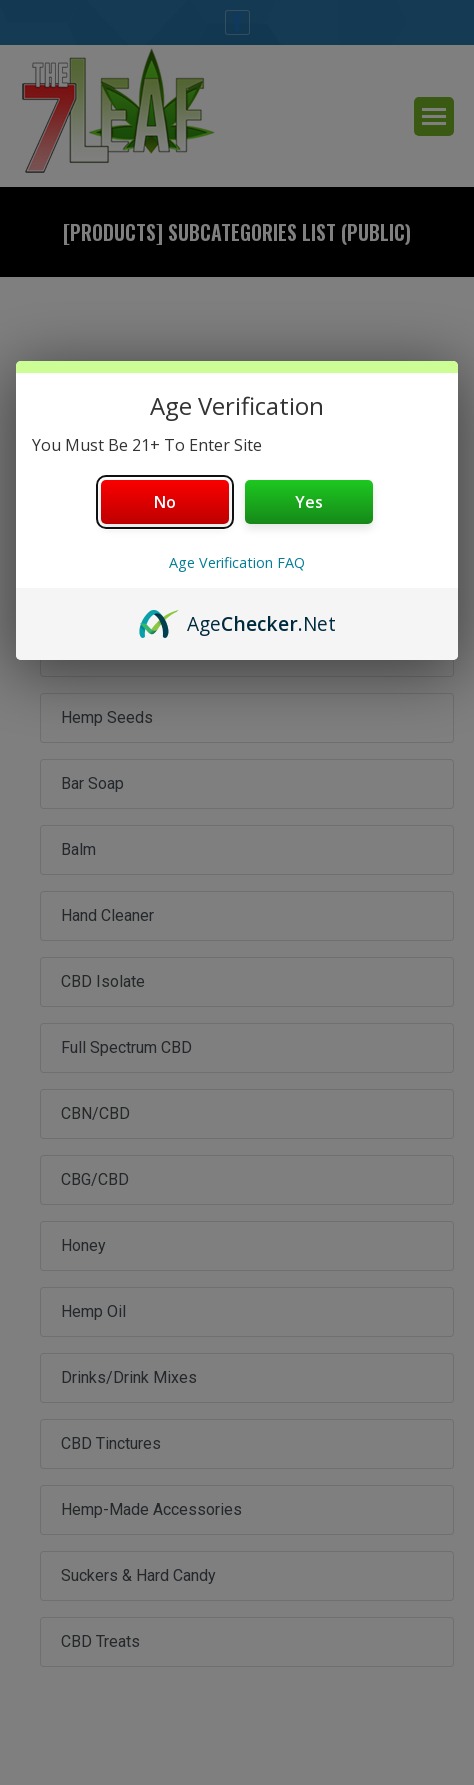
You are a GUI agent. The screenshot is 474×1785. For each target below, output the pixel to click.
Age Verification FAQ (237, 562)
